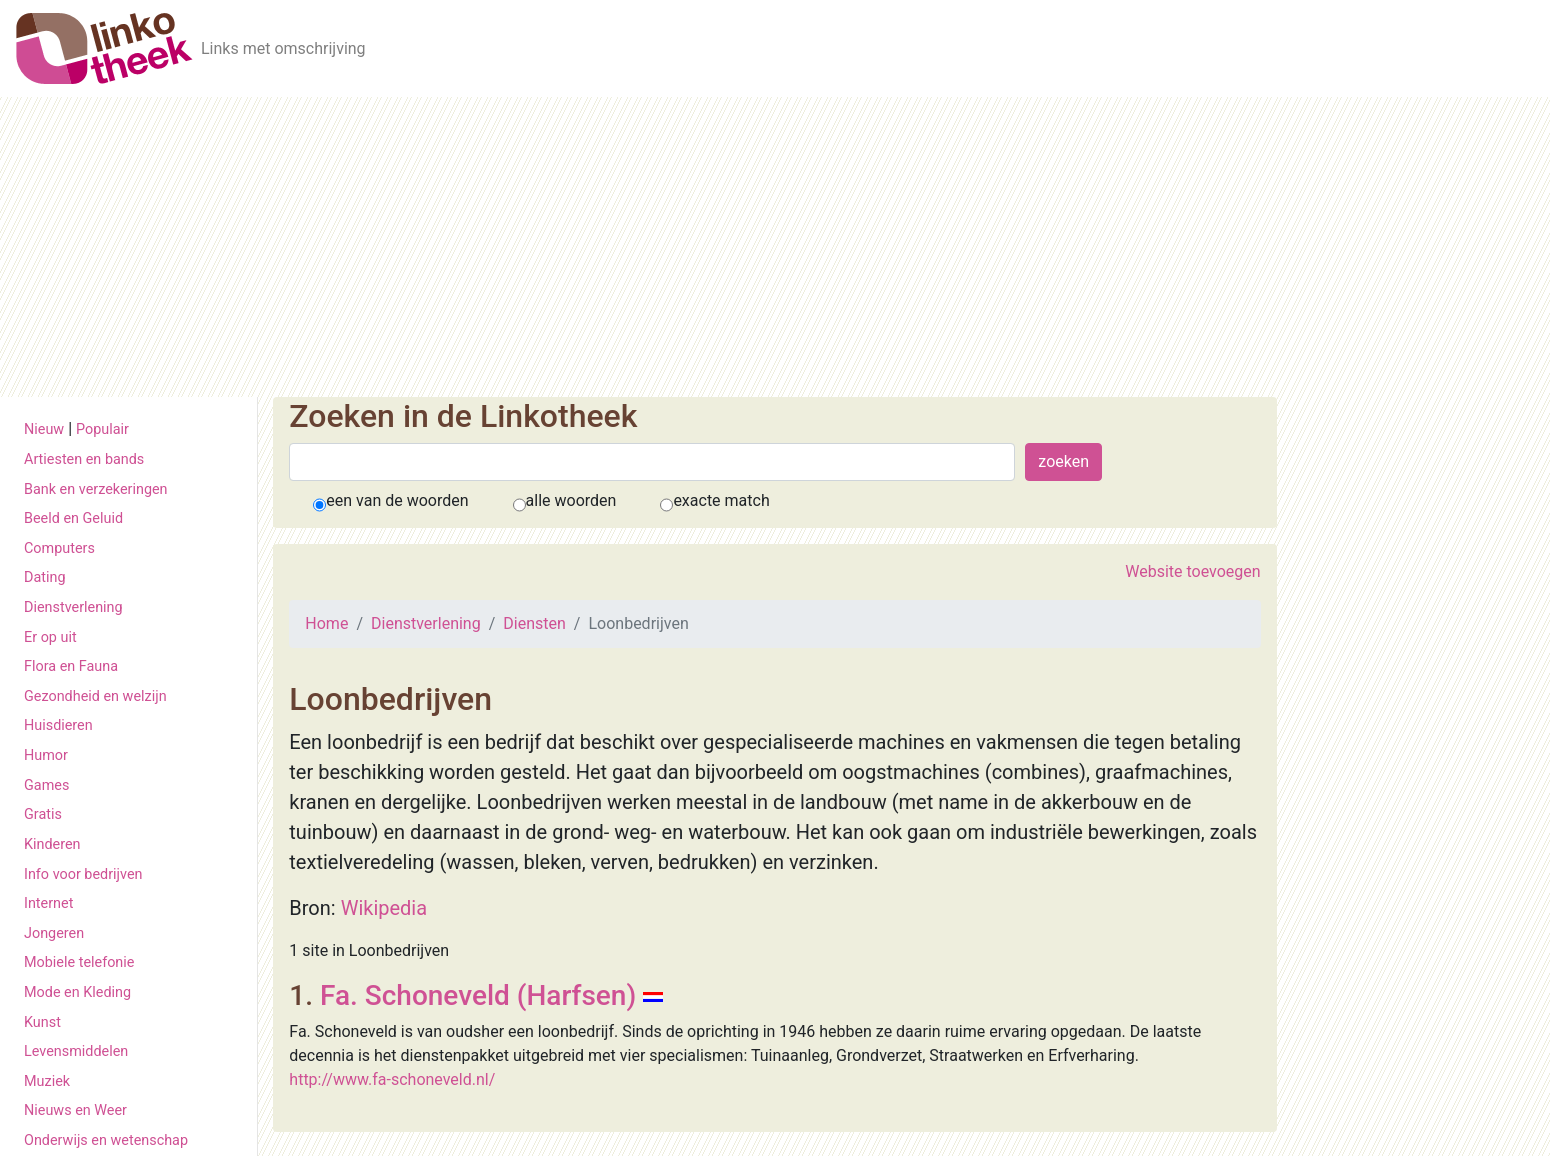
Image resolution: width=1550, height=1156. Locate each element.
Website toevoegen (1192, 571)
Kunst (42, 1022)
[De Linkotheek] (104, 48)
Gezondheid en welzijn (95, 696)
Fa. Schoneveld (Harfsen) (478, 995)
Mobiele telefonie (79, 962)
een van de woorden (397, 500)
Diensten (534, 623)
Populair (102, 429)
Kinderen (52, 844)
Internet (48, 903)
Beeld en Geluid (73, 518)
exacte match (721, 500)
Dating (45, 577)
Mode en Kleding (77, 992)
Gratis (43, 814)
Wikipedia (384, 908)
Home (326, 623)
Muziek (47, 1081)
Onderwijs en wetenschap (106, 1140)
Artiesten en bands (84, 459)
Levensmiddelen (76, 1051)
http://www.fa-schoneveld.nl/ (392, 1079)
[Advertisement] (775, 247)
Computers (59, 548)
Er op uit (50, 637)
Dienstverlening (73, 607)
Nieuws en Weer (75, 1110)
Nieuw (44, 429)
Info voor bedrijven (83, 874)
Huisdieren (58, 725)
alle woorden (571, 500)
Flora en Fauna (71, 666)
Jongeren (54, 933)
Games (46, 785)
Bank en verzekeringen (96, 489)
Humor (46, 755)
